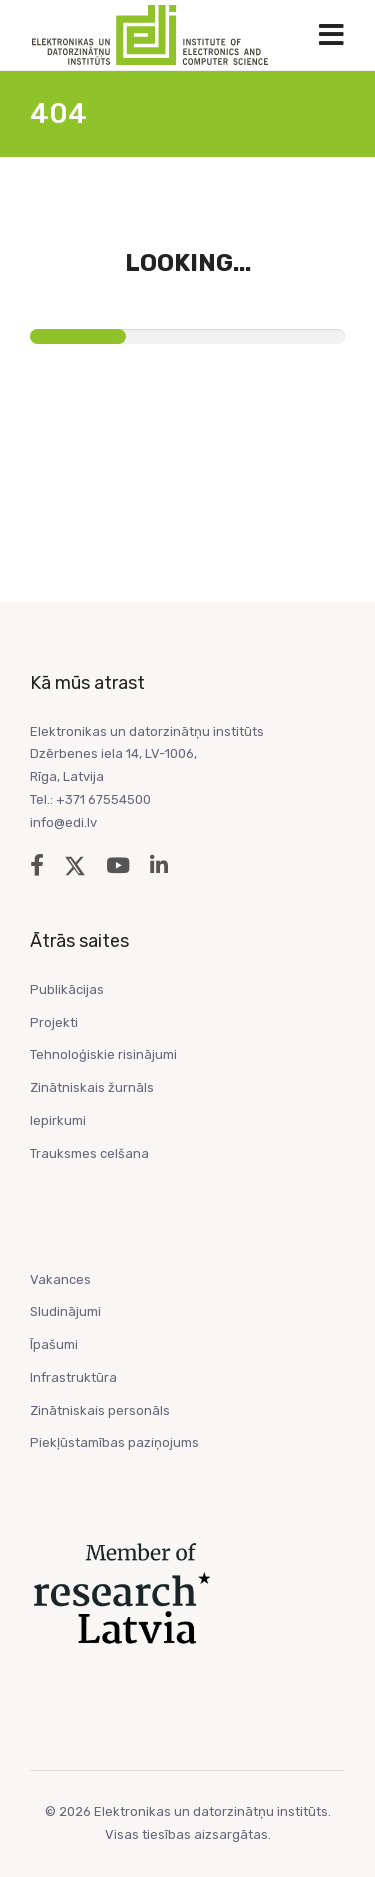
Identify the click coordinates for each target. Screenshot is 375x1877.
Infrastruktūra (73, 1377)
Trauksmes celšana (89, 1153)
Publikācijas (67, 989)
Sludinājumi (65, 1311)
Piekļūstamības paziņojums (114, 1442)
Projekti (54, 1022)
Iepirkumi (58, 1120)
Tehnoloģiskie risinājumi (103, 1054)
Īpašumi (54, 1344)
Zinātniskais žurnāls (92, 1087)
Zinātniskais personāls (100, 1410)
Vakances (60, 1279)
